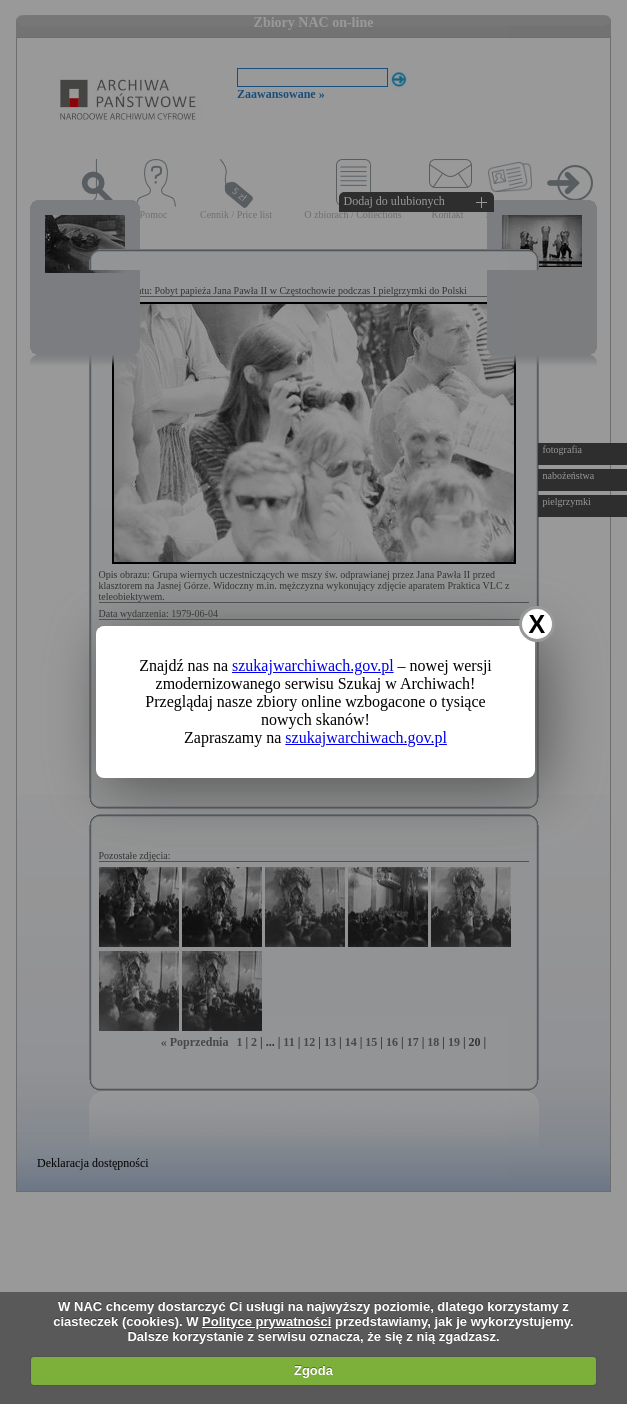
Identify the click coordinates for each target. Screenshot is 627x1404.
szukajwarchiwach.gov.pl (313, 665)
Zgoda (313, 1370)
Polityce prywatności (266, 1321)
